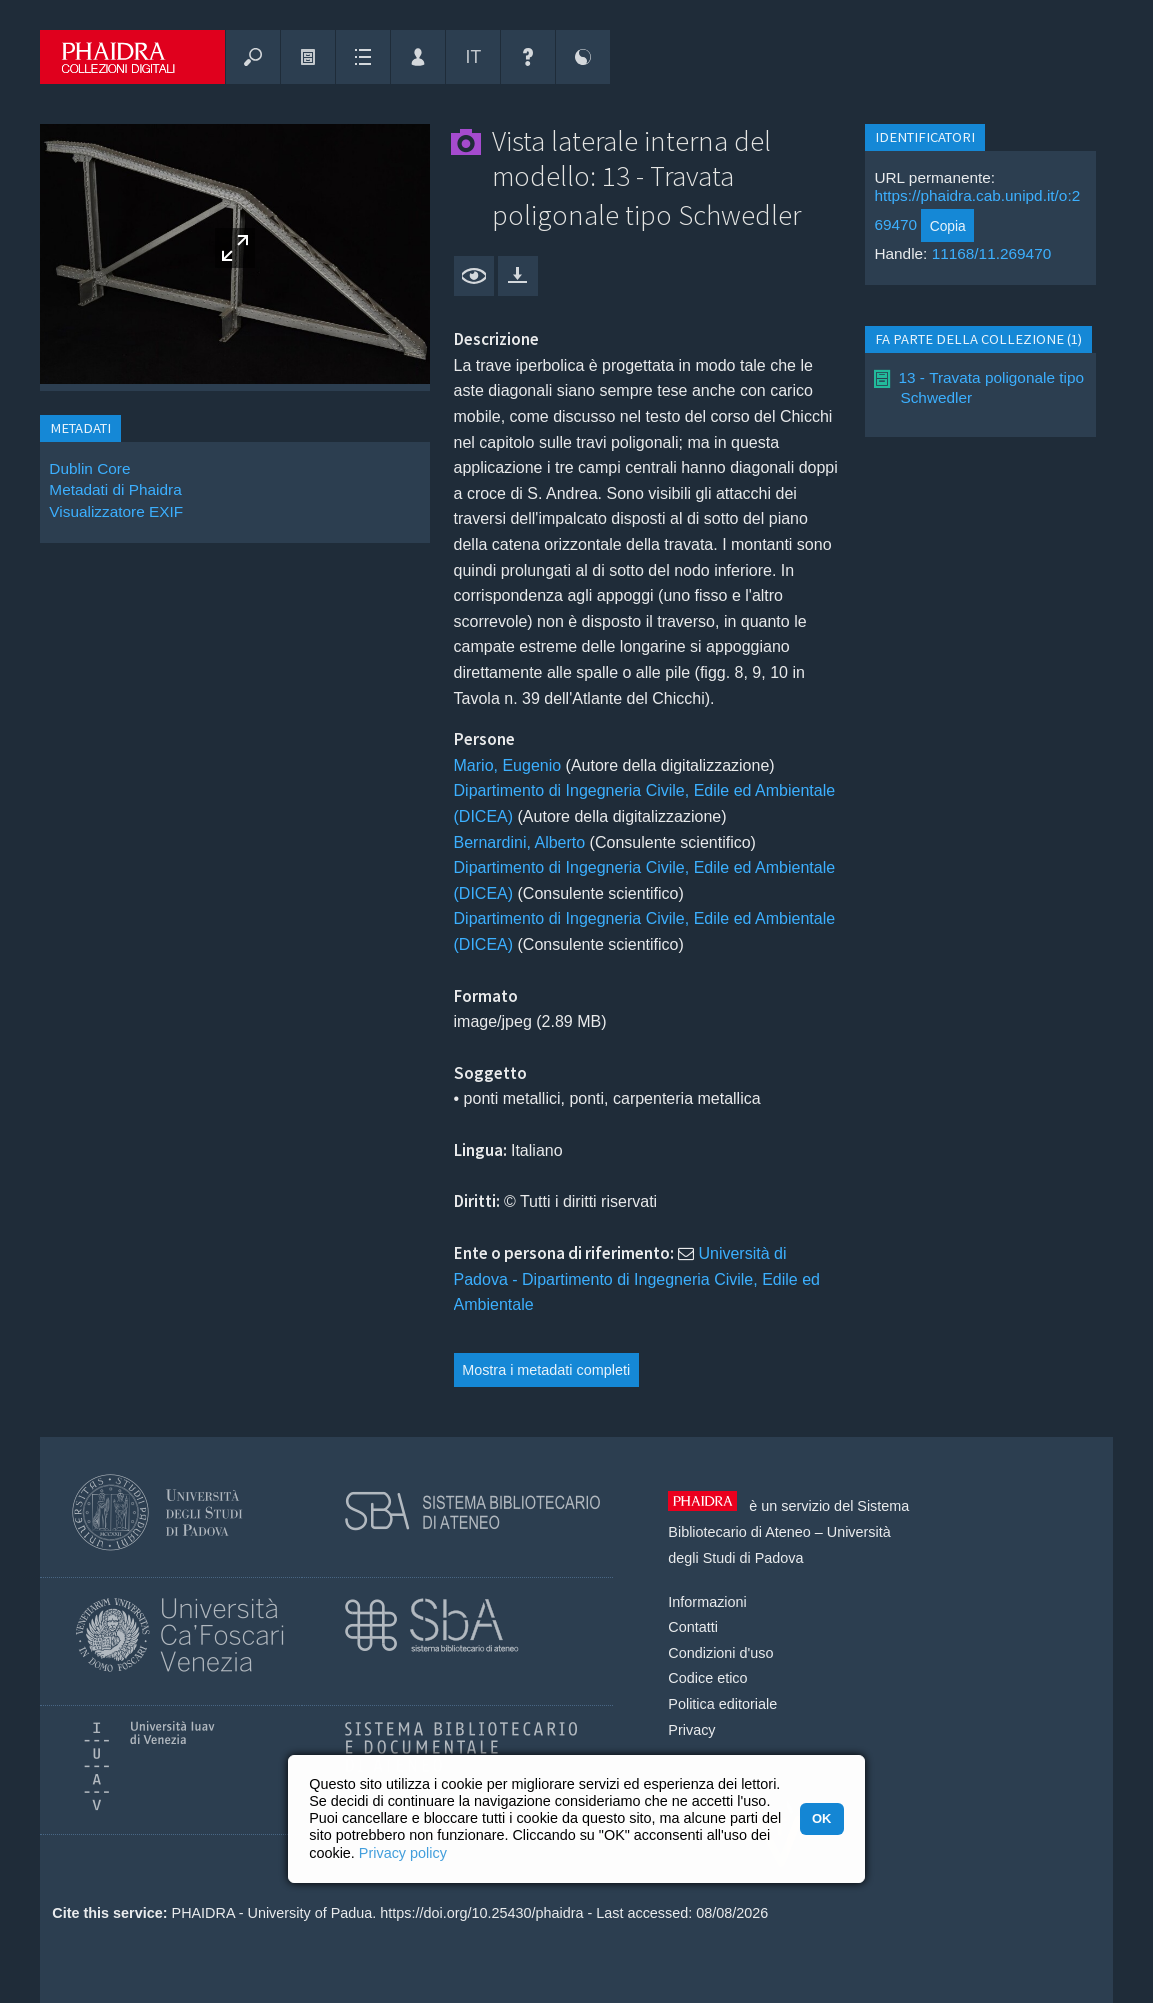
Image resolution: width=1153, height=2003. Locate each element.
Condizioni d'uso (720, 1653)
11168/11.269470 (992, 253)
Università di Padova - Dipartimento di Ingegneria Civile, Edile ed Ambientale (637, 1279)
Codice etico (707, 1678)
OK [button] (821, 1818)
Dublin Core (89, 468)
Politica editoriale (722, 1704)
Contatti (693, 1627)
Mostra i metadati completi (546, 1370)
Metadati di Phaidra (115, 489)
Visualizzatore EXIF (116, 511)
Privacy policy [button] (403, 1853)
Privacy (691, 1730)
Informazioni (707, 1602)
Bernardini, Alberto (520, 842)
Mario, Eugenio (508, 765)
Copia (948, 226)
